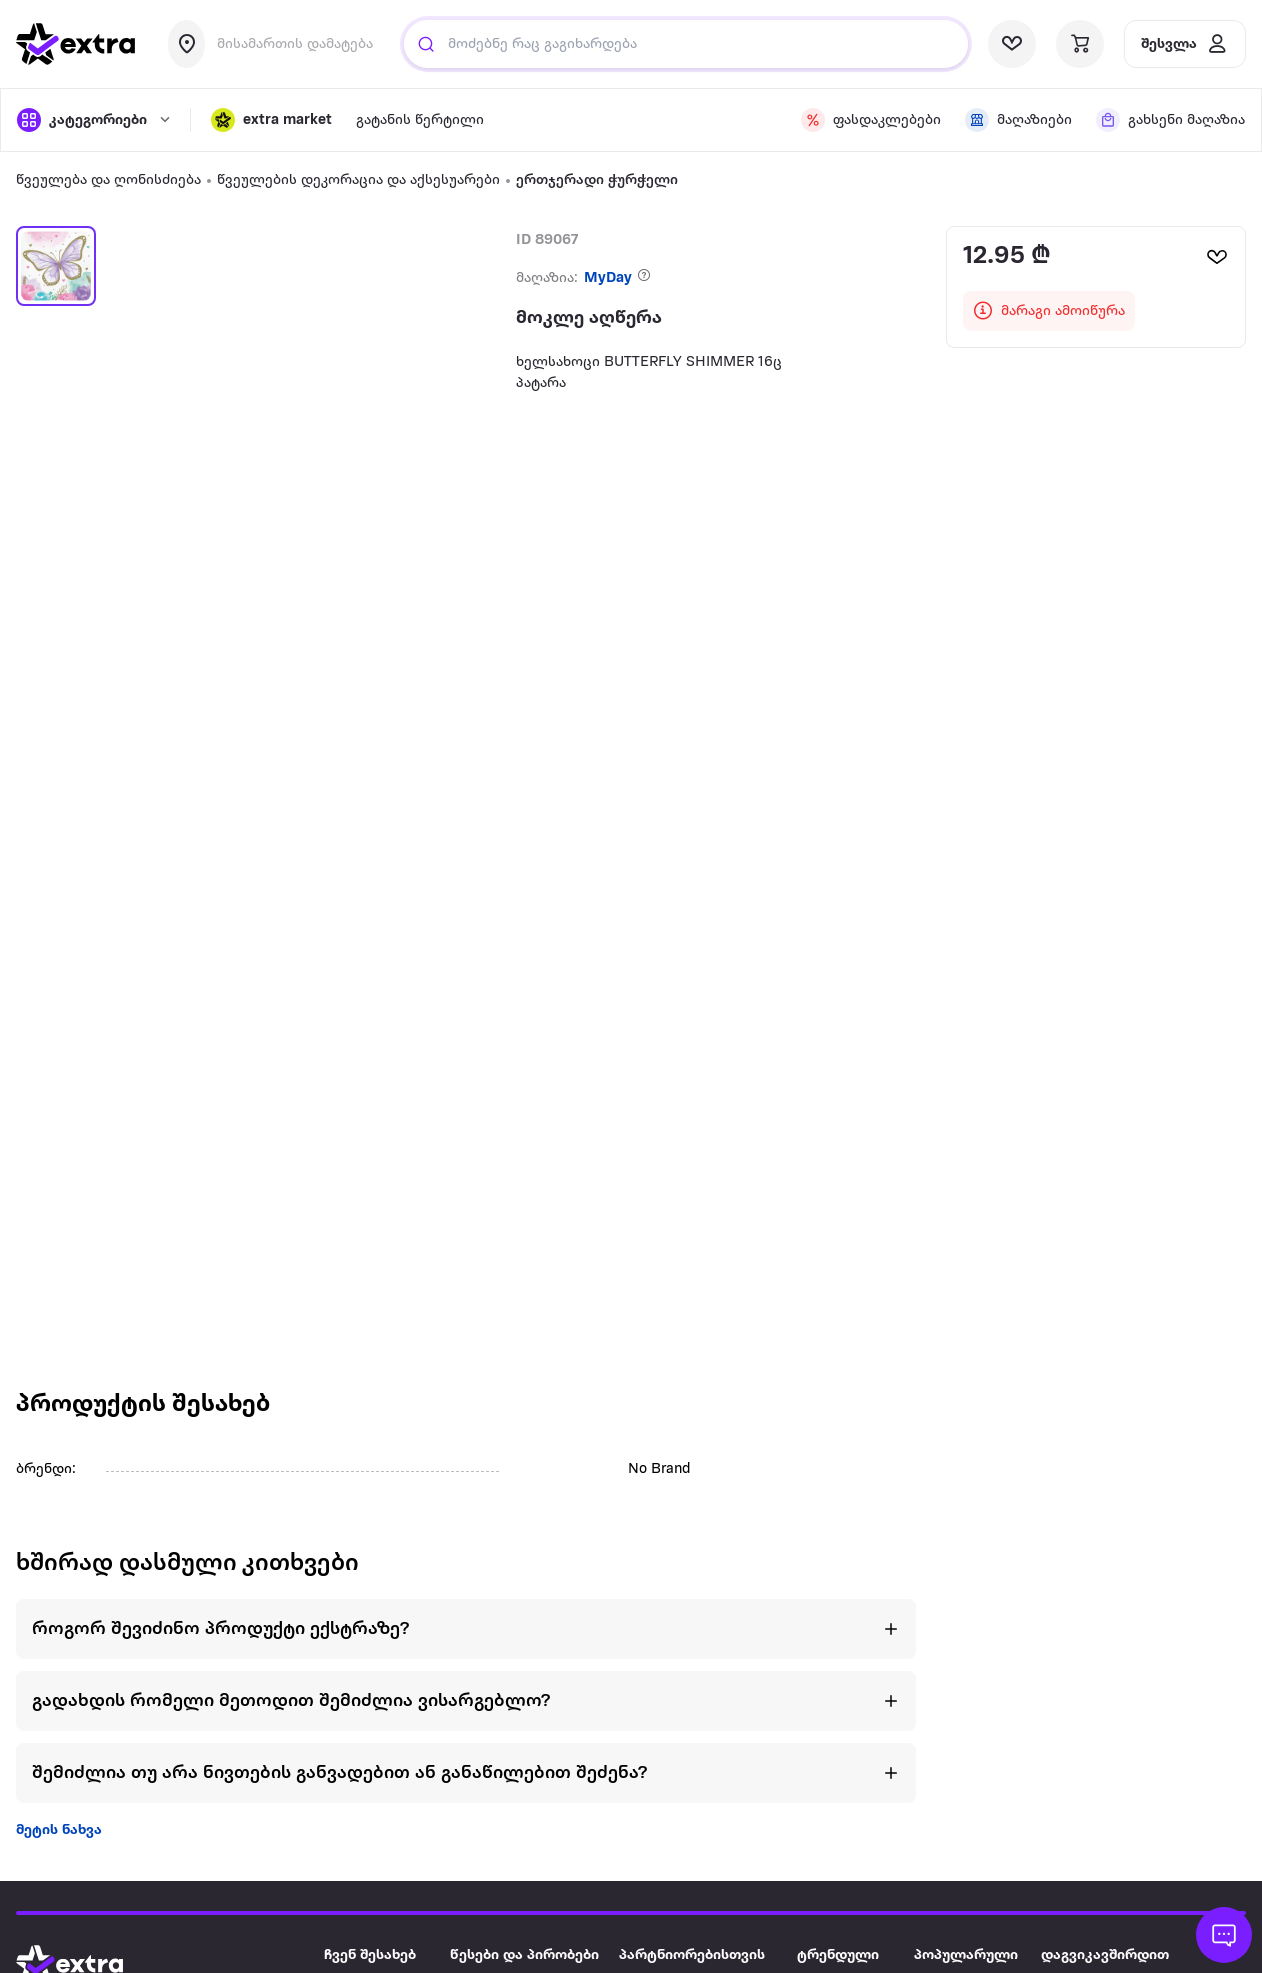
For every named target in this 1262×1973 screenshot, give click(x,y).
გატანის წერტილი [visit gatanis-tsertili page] (420, 120)
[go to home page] (76, 44)
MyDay (608, 278)
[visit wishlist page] (1012, 44)
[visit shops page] (1018, 120)
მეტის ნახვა (59, 1830)
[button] (271, 120)
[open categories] (93, 120)
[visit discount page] (871, 120)
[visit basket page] (1080, 44)
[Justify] (426, 44)
